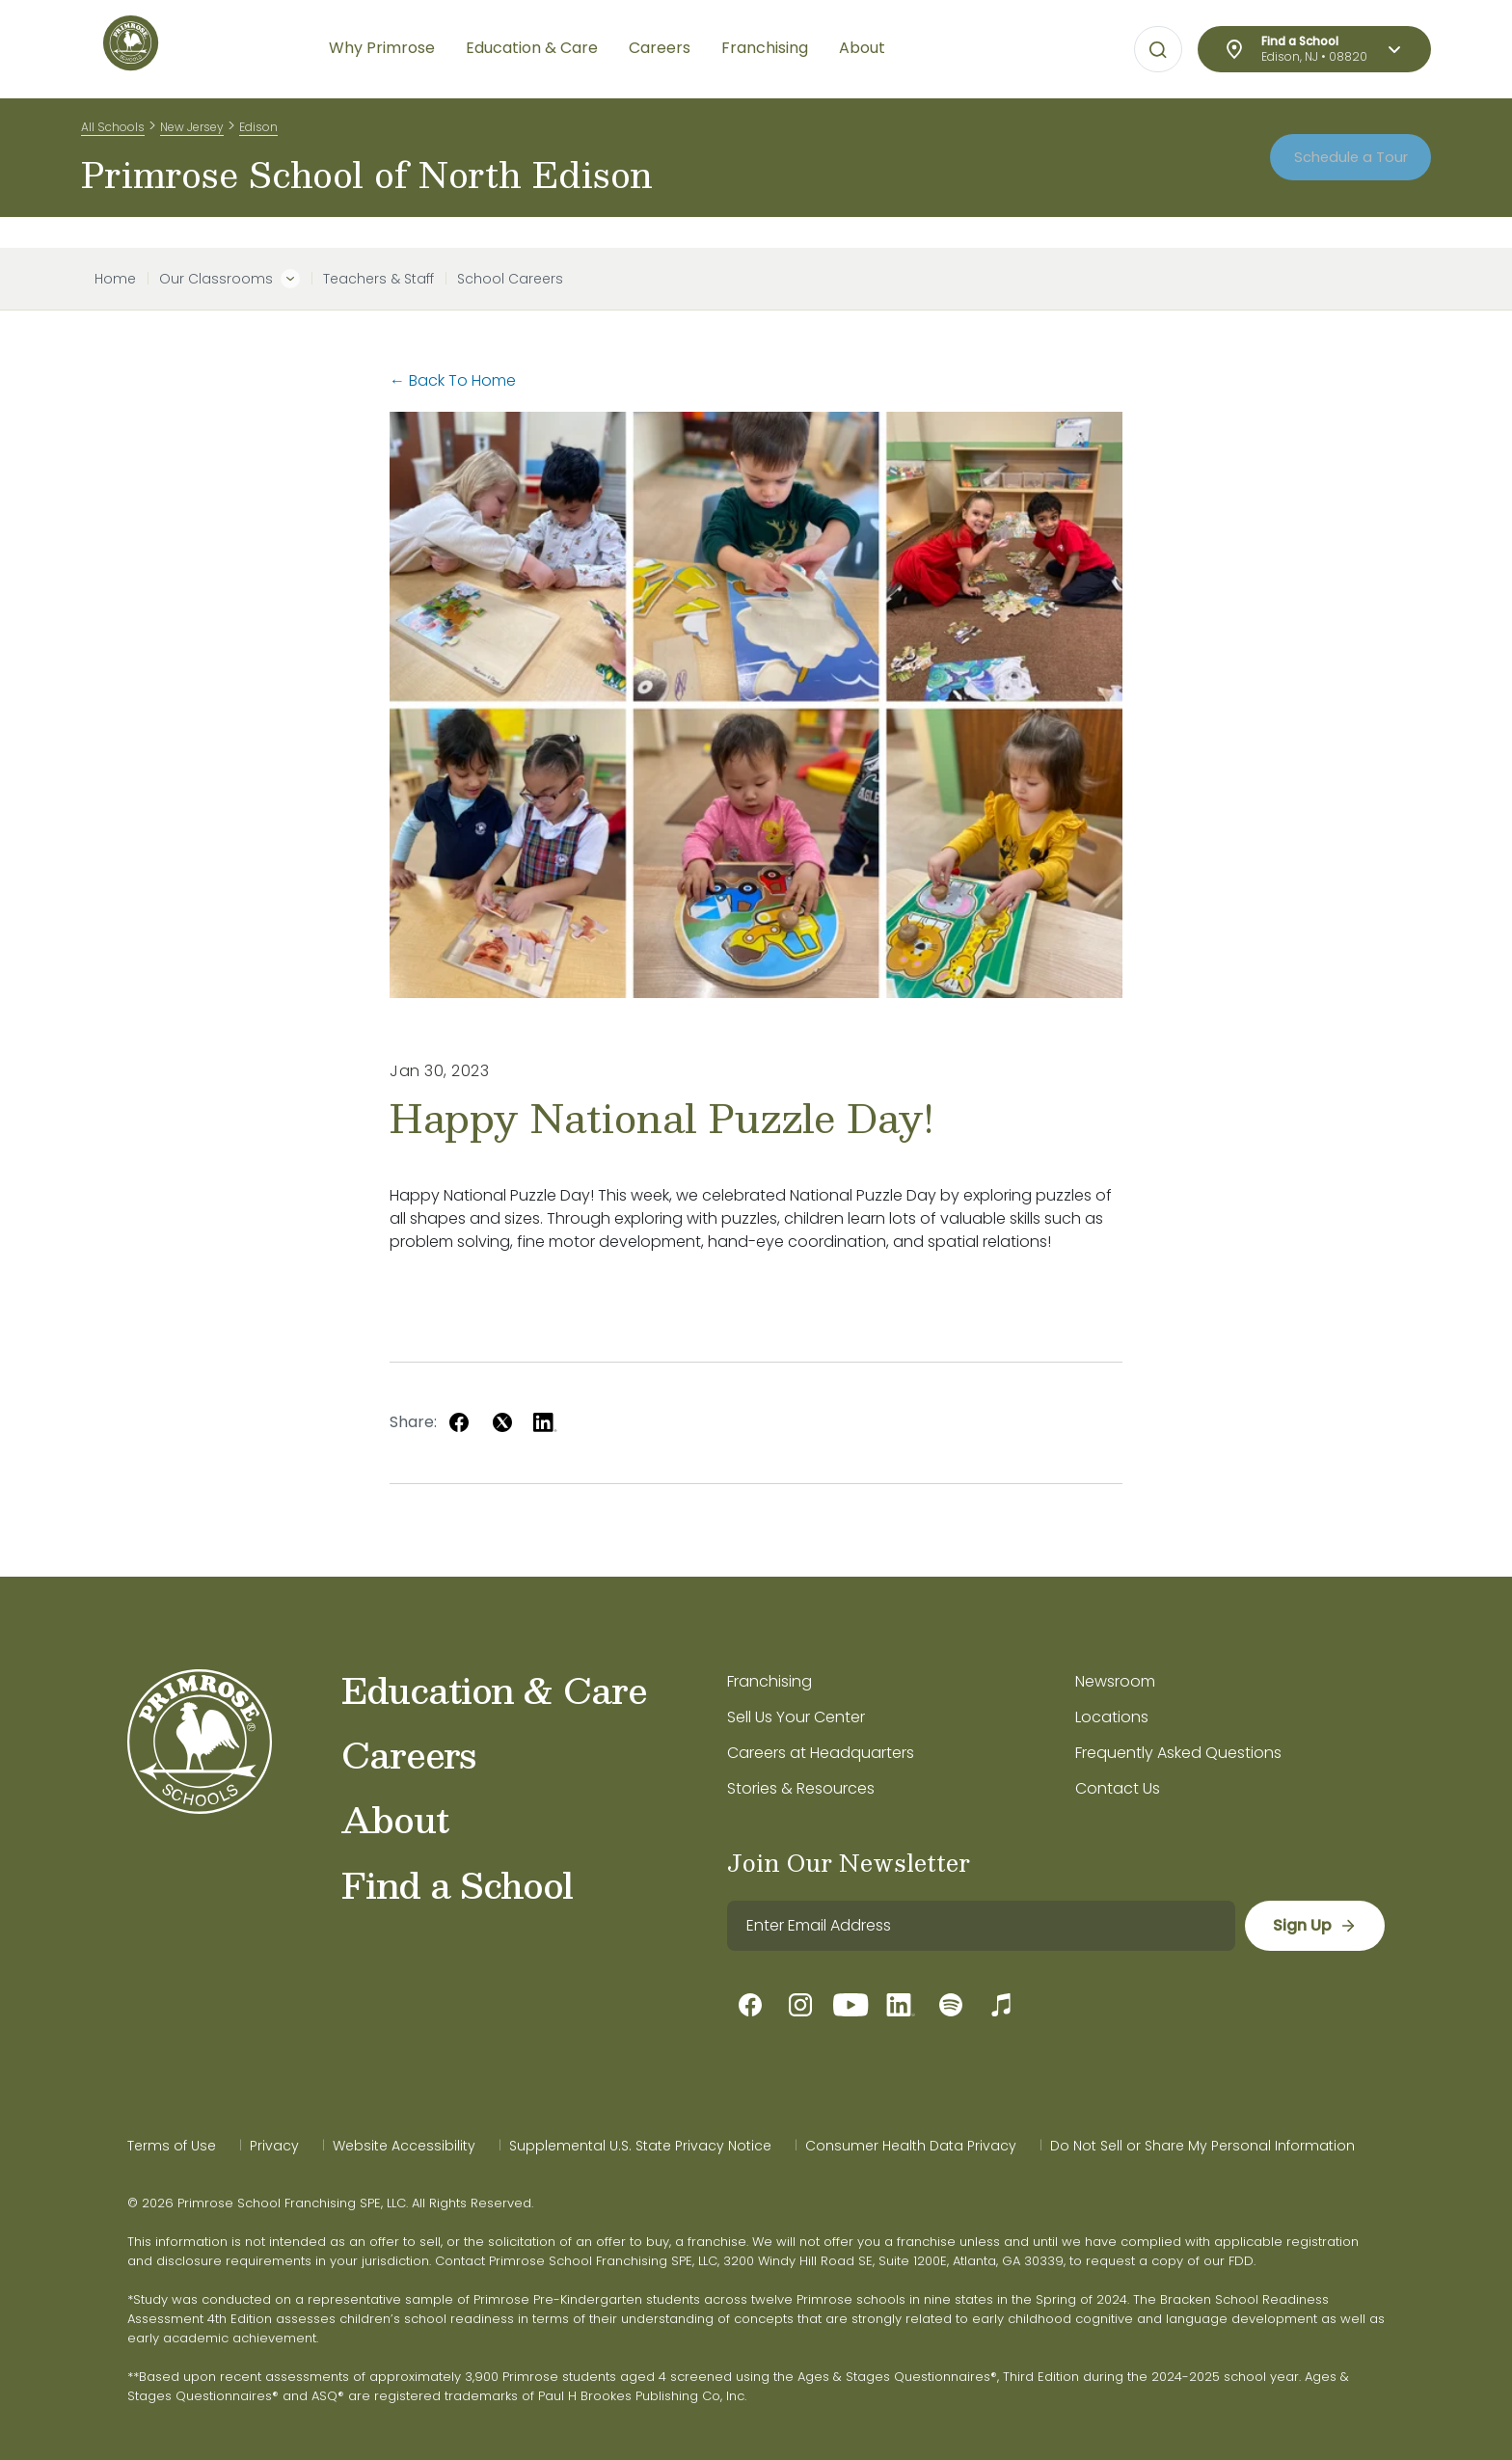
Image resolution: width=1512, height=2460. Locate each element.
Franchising (769, 1681)
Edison (258, 133)
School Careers (510, 278)
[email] (980, 1926)
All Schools (113, 133)
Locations (1111, 1717)
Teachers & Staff (378, 278)
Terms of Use (171, 2145)
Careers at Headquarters (820, 1753)
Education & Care (494, 1689)
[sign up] (1314, 1926)
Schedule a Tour (1339, 173)
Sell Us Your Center (796, 1717)
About (394, 1819)
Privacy (274, 2145)
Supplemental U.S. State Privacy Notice (640, 2145)
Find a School (457, 1884)
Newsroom (1115, 1681)
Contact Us (1117, 1788)
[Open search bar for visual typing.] (1158, 50)
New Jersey (192, 133)
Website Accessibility (404, 2145)
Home (115, 278)
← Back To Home (453, 380)
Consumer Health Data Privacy (910, 2145)
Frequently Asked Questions (1178, 1753)
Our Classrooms (216, 278)
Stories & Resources (801, 1788)
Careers (408, 1754)
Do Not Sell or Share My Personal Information (1202, 2145)
